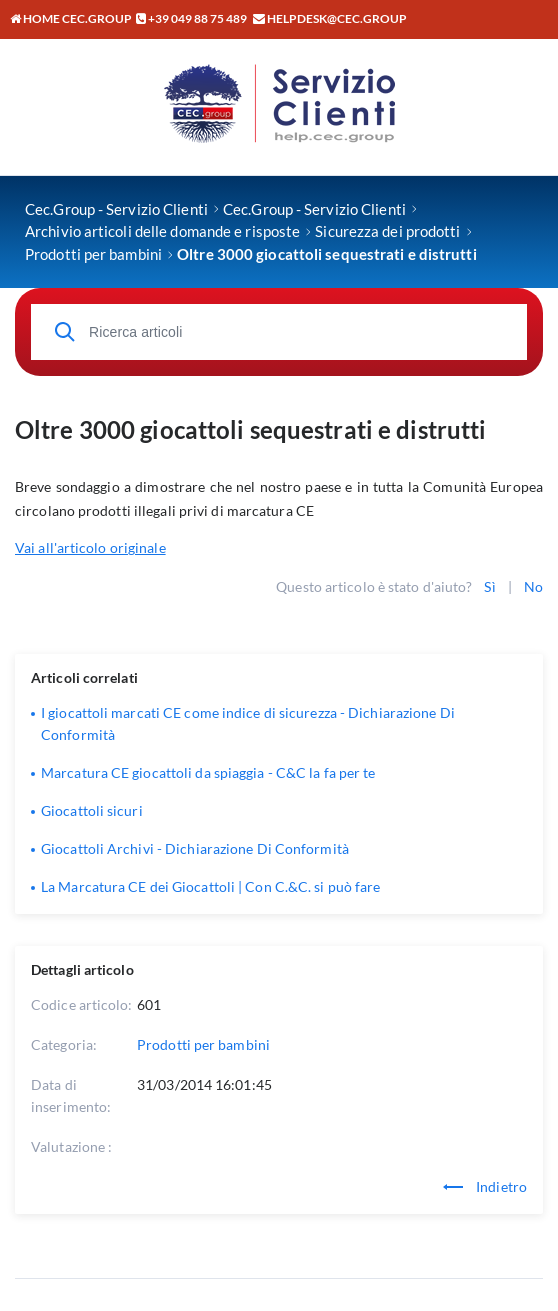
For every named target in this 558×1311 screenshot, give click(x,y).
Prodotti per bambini (203, 1044)
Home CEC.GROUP (71, 18)
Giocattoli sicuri (92, 810)
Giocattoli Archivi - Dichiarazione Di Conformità (195, 848)
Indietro (485, 1186)
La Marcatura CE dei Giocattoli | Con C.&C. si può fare (210, 886)
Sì (489, 586)
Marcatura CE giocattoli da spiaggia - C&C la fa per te (208, 772)
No (533, 586)
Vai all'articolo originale (90, 547)
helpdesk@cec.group (337, 18)
